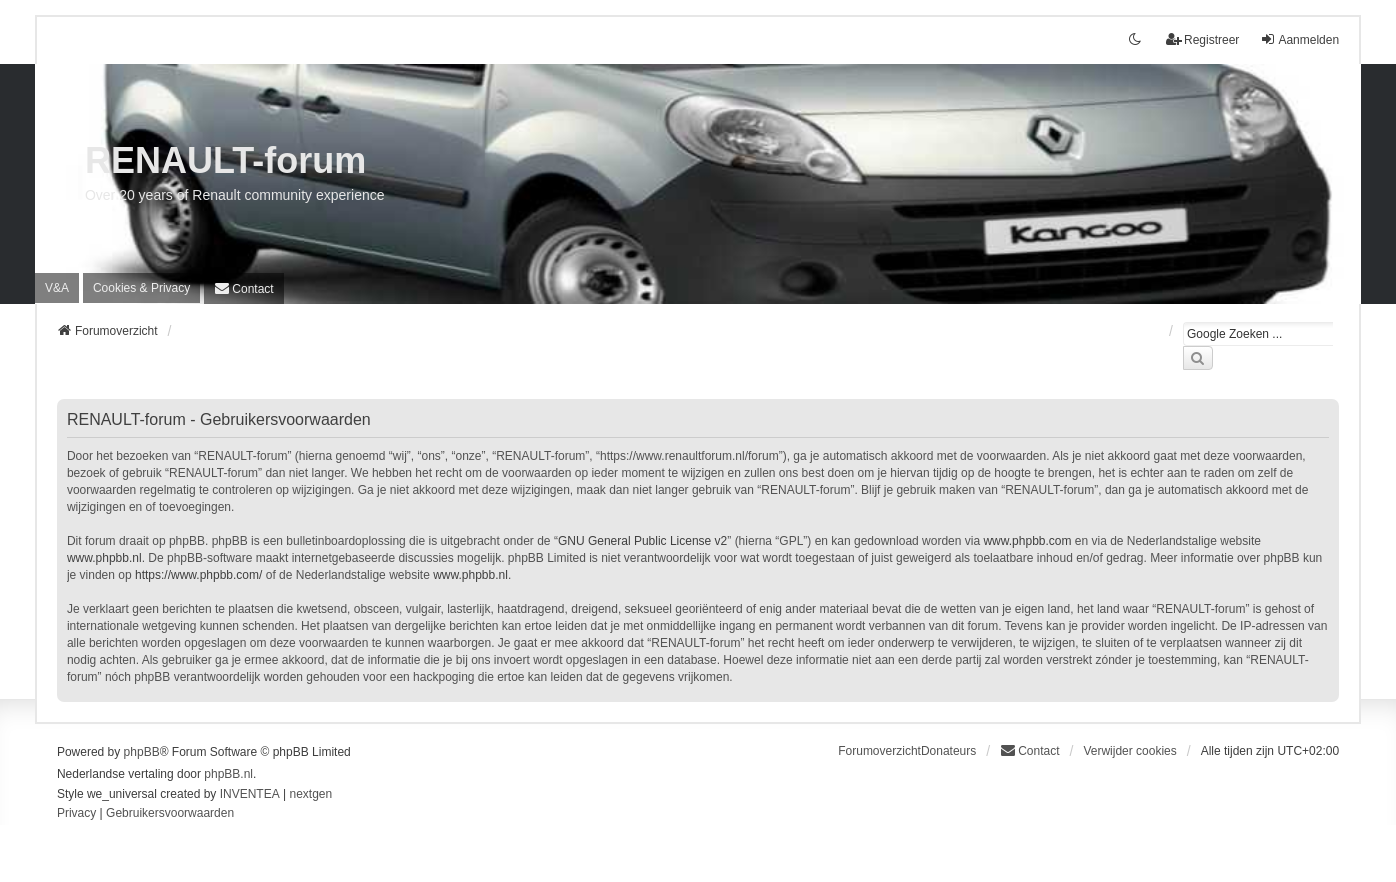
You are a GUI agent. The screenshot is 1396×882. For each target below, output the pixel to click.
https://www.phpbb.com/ (198, 575)
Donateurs (948, 751)
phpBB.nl (228, 774)
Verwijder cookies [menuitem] (1129, 751)
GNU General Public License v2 (642, 541)
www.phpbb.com (1027, 541)
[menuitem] (141, 288)
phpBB (142, 752)
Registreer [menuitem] (1202, 39)
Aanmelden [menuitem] (1299, 39)
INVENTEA (250, 794)
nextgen (310, 794)
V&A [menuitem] (57, 288)
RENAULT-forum (225, 160)
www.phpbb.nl (104, 558)
